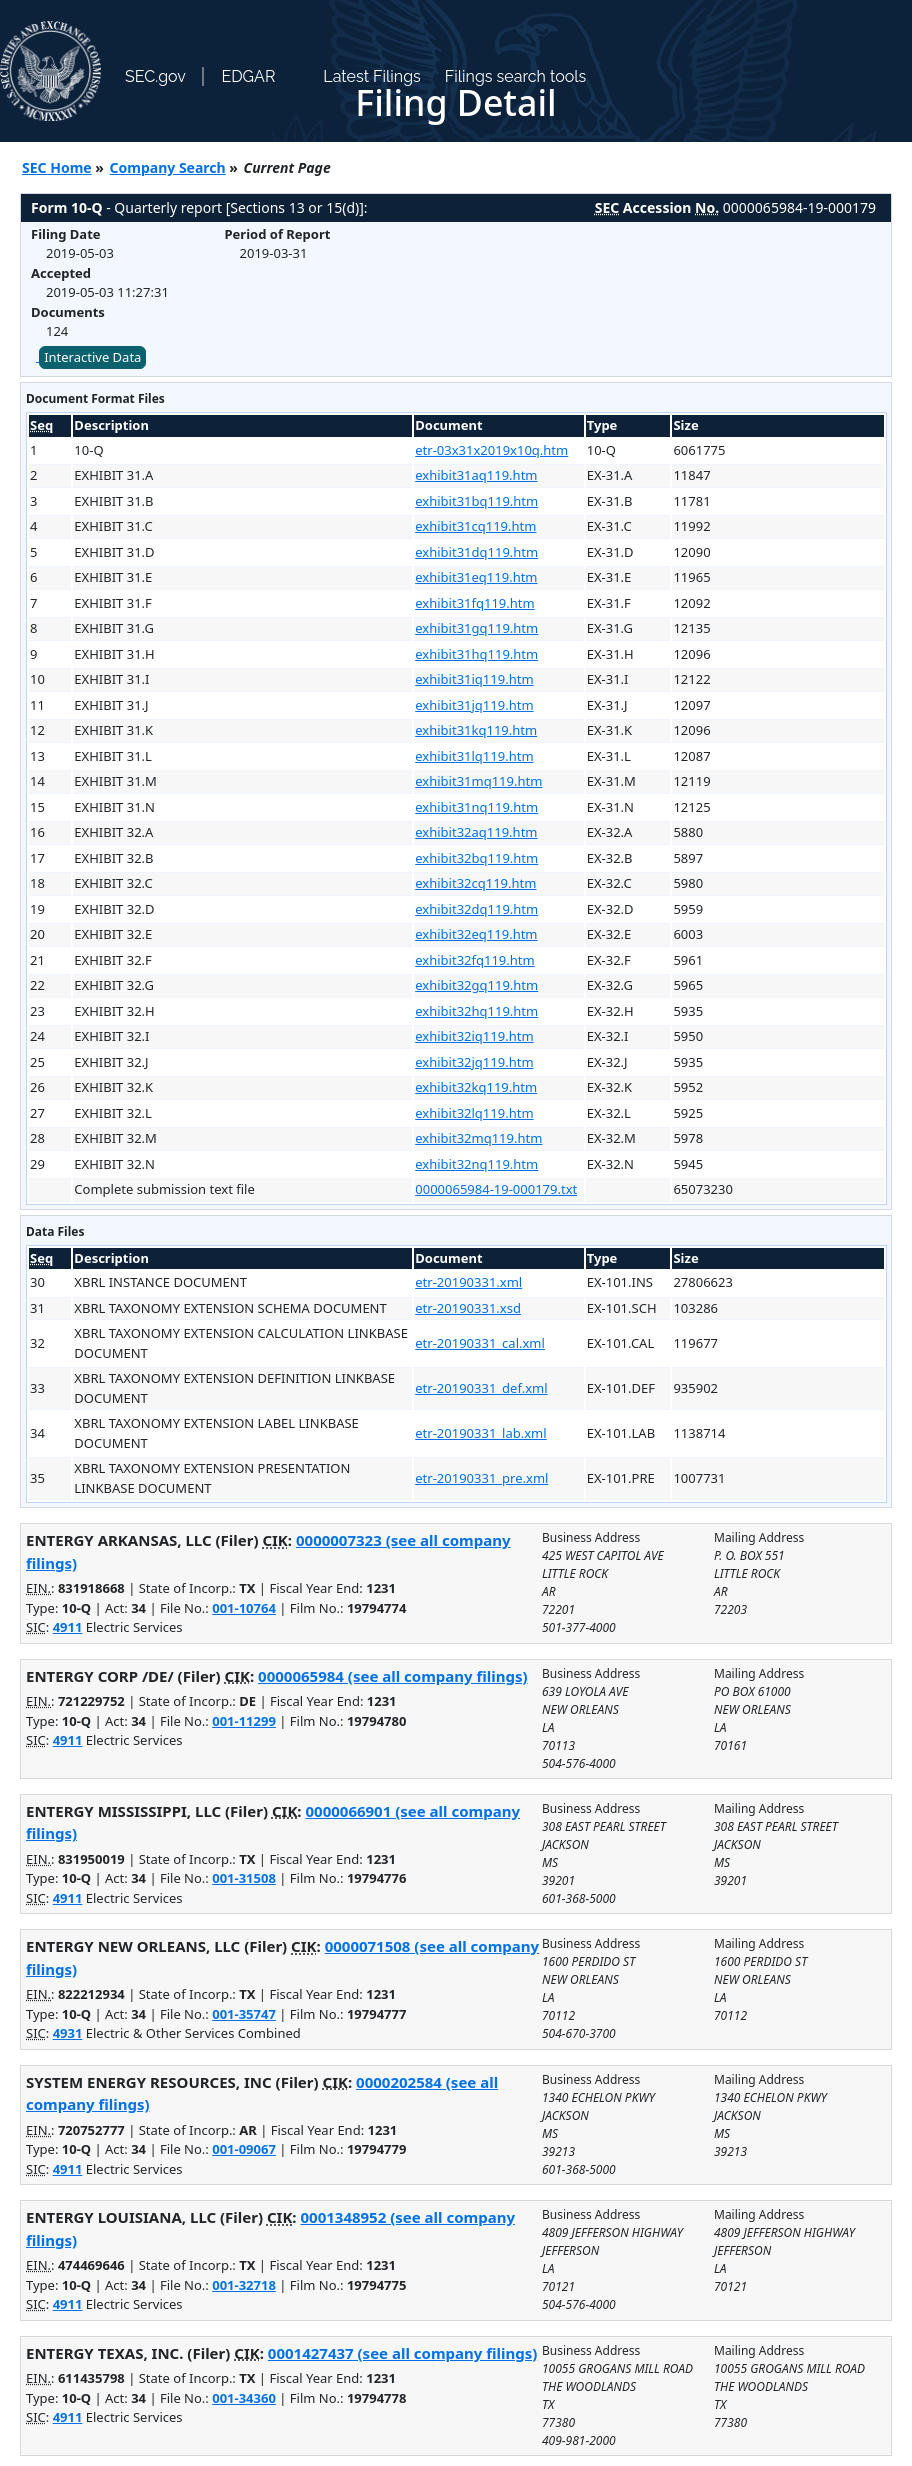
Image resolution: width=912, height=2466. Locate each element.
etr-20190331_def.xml (481, 1388)
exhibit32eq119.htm (476, 934)
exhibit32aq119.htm (476, 832)
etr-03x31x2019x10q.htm (491, 450)
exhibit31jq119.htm (474, 705)
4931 (68, 2033)
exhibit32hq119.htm (476, 1011)
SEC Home (57, 167)
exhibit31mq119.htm (478, 781)
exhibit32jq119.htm (474, 1062)
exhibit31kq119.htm (476, 730)
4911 (68, 1627)
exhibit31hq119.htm (476, 654)
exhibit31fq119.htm (474, 603)
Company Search (168, 167)
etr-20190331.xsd (468, 1308)
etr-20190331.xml (468, 1282)
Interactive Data (92, 357)
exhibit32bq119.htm (476, 858)
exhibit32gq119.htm (476, 985)
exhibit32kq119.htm (476, 1087)
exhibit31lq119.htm (474, 756)
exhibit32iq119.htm (474, 1036)
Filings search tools (516, 76)
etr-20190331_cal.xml (480, 1343)
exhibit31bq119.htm (476, 501)
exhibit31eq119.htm (476, 577)
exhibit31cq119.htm (475, 526)
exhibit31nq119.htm (476, 807)
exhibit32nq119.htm (476, 1164)
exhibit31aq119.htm (476, 475)
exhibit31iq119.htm (474, 679)
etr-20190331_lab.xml (480, 1433)
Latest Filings (371, 76)
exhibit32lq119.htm (474, 1113)
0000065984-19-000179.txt (496, 1189)
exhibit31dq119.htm (476, 552)
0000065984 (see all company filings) (392, 1676)
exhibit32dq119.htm (476, 909)
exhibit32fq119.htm (474, 960)
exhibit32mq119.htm (478, 1138)
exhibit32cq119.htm (475, 883)
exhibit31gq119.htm (476, 628)
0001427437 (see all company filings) (402, 2353)
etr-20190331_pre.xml (481, 1478)
